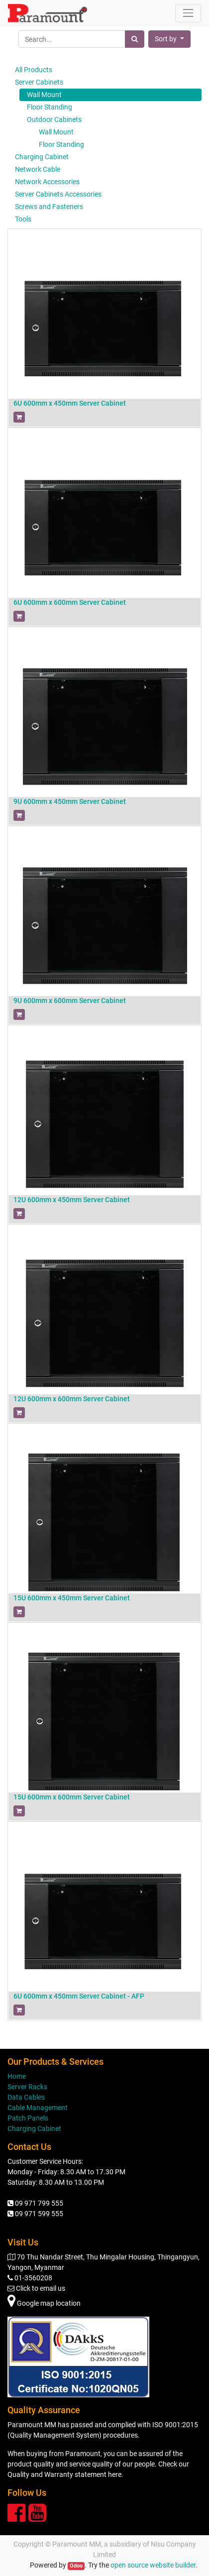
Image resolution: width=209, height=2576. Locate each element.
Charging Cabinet (34, 2128)
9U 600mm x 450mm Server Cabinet (69, 801)
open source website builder (153, 2565)
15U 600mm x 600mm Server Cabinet (71, 1797)
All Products (33, 70)
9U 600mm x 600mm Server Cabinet (69, 1001)
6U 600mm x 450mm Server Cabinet (69, 403)
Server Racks (27, 2087)
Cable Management (37, 2108)
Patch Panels (27, 2118)
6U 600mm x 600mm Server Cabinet (69, 602)
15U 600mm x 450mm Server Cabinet (71, 1598)
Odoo (76, 2566)
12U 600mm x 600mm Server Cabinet (71, 1399)
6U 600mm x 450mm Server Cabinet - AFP (78, 1996)
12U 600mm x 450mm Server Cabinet (71, 1200)
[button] (169, 39)
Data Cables (26, 2097)
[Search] (134, 39)
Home (16, 2076)
